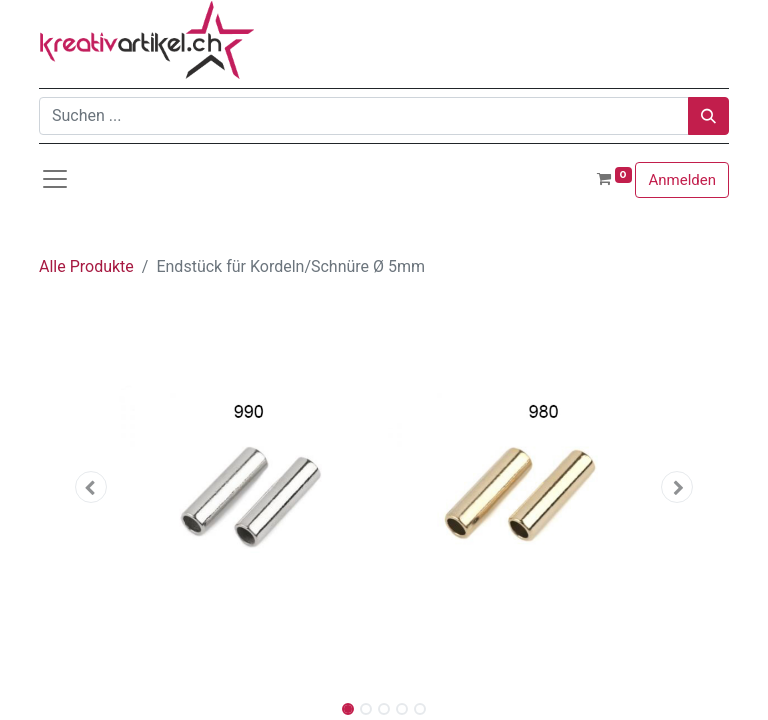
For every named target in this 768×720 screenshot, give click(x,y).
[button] (91, 487)
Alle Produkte (86, 266)
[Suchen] (708, 116)
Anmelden (682, 180)
